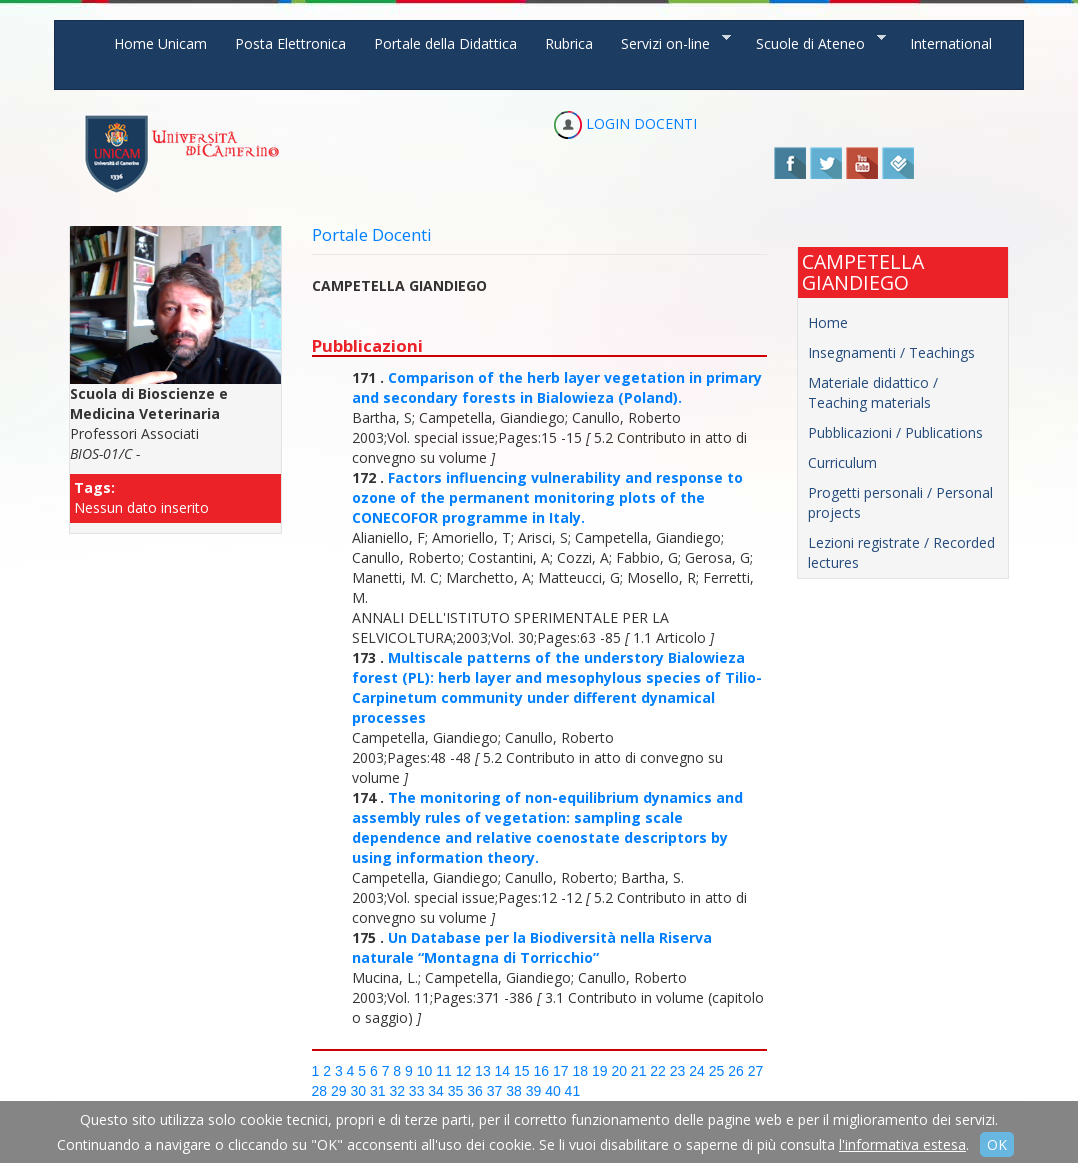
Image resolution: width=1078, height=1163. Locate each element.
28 (320, 1091)
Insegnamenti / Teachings (891, 352)
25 (717, 1071)
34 (436, 1091)
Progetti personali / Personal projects (900, 502)
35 (456, 1091)
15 (522, 1071)
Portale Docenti (372, 234)
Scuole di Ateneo (814, 42)
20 (619, 1071)
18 (580, 1071)
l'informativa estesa (902, 1144)
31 (378, 1091)
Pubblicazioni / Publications (895, 432)
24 (697, 1071)
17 (561, 1071)
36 (475, 1091)
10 (425, 1071)
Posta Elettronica (290, 43)
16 (542, 1071)
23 (678, 1071)
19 (600, 1071)
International (951, 43)
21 (639, 1071)
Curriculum (842, 462)
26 (736, 1071)
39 (534, 1091)
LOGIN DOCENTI (625, 123)
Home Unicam (160, 43)
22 (658, 1071)
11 (444, 1071)
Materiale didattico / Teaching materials (873, 392)
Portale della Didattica (445, 43)
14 (503, 1071)
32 (397, 1091)
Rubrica (569, 43)
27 (756, 1071)
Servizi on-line (669, 42)
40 (553, 1091)
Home (828, 322)
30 (358, 1091)
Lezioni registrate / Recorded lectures (901, 552)
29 (339, 1091)
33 (417, 1091)
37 (495, 1091)
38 (514, 1091)
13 (483, 1071)
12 (464, 1071)
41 (573, 1091)
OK (997, 1144)
